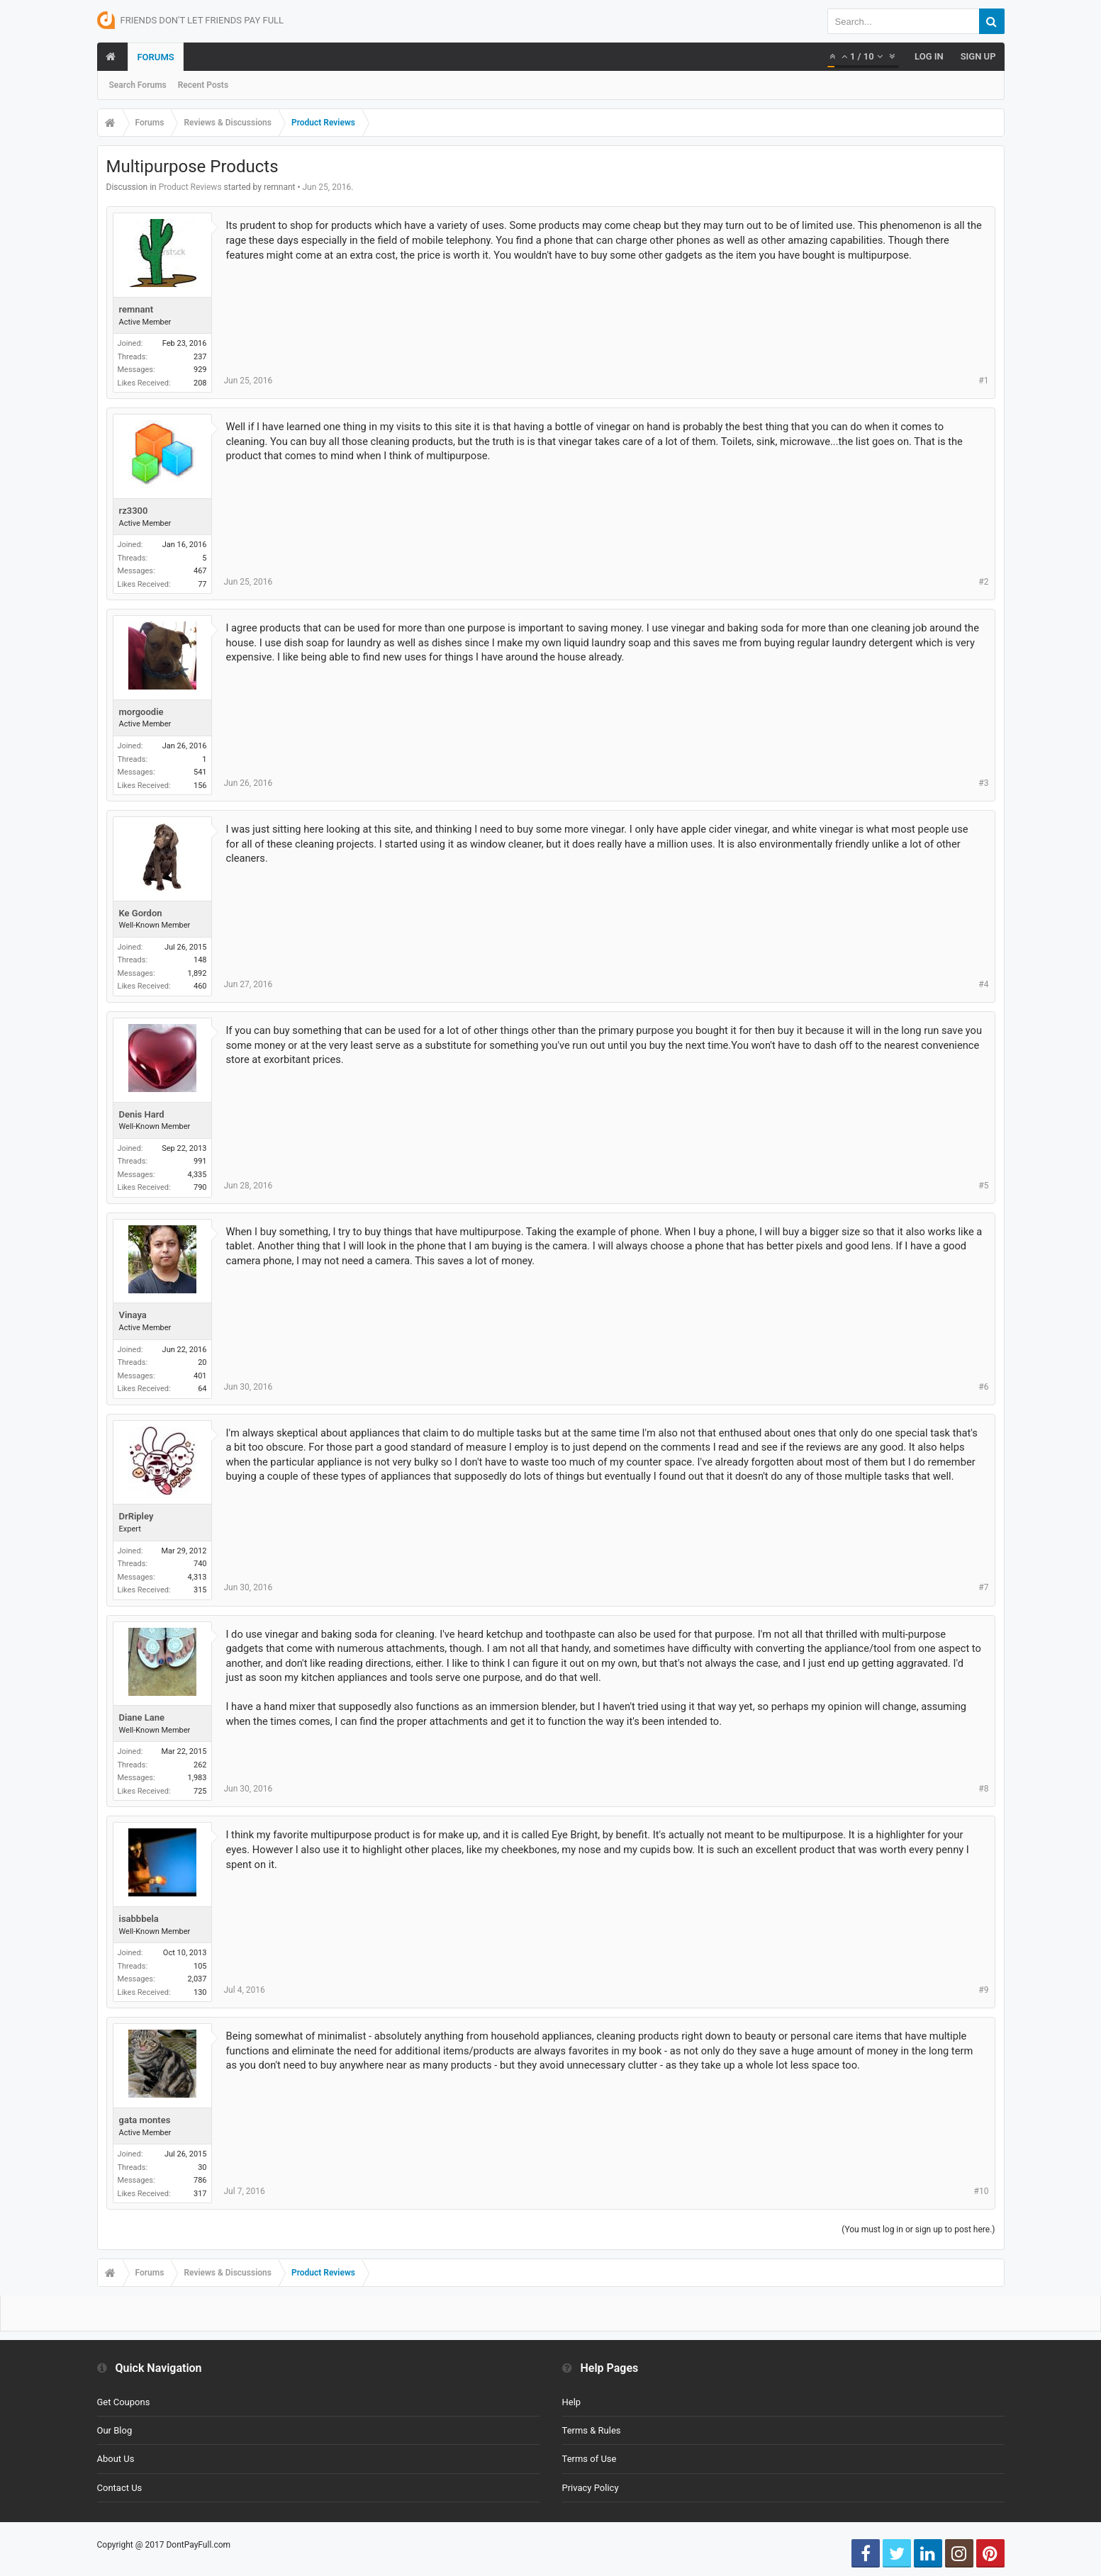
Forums (155, 57)
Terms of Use (589, 2458)
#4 (983, 984)
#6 (983, 1387)
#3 (983, 783)
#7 (983, 1587)
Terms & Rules (591, 2430)
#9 (983, 1990)
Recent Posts (203, 85)
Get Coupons (123, 2402)
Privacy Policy (590, 2487)
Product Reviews (190, 187)
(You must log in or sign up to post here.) (918, 2229)
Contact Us (119, 2487)
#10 (981, 2191)
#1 (983, 381)
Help (571, 2402)
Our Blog (115, 2430)
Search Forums (138, 85)
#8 (983, 1789)
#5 (983, 1186)
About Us (116, 2458)
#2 (983, 582)
